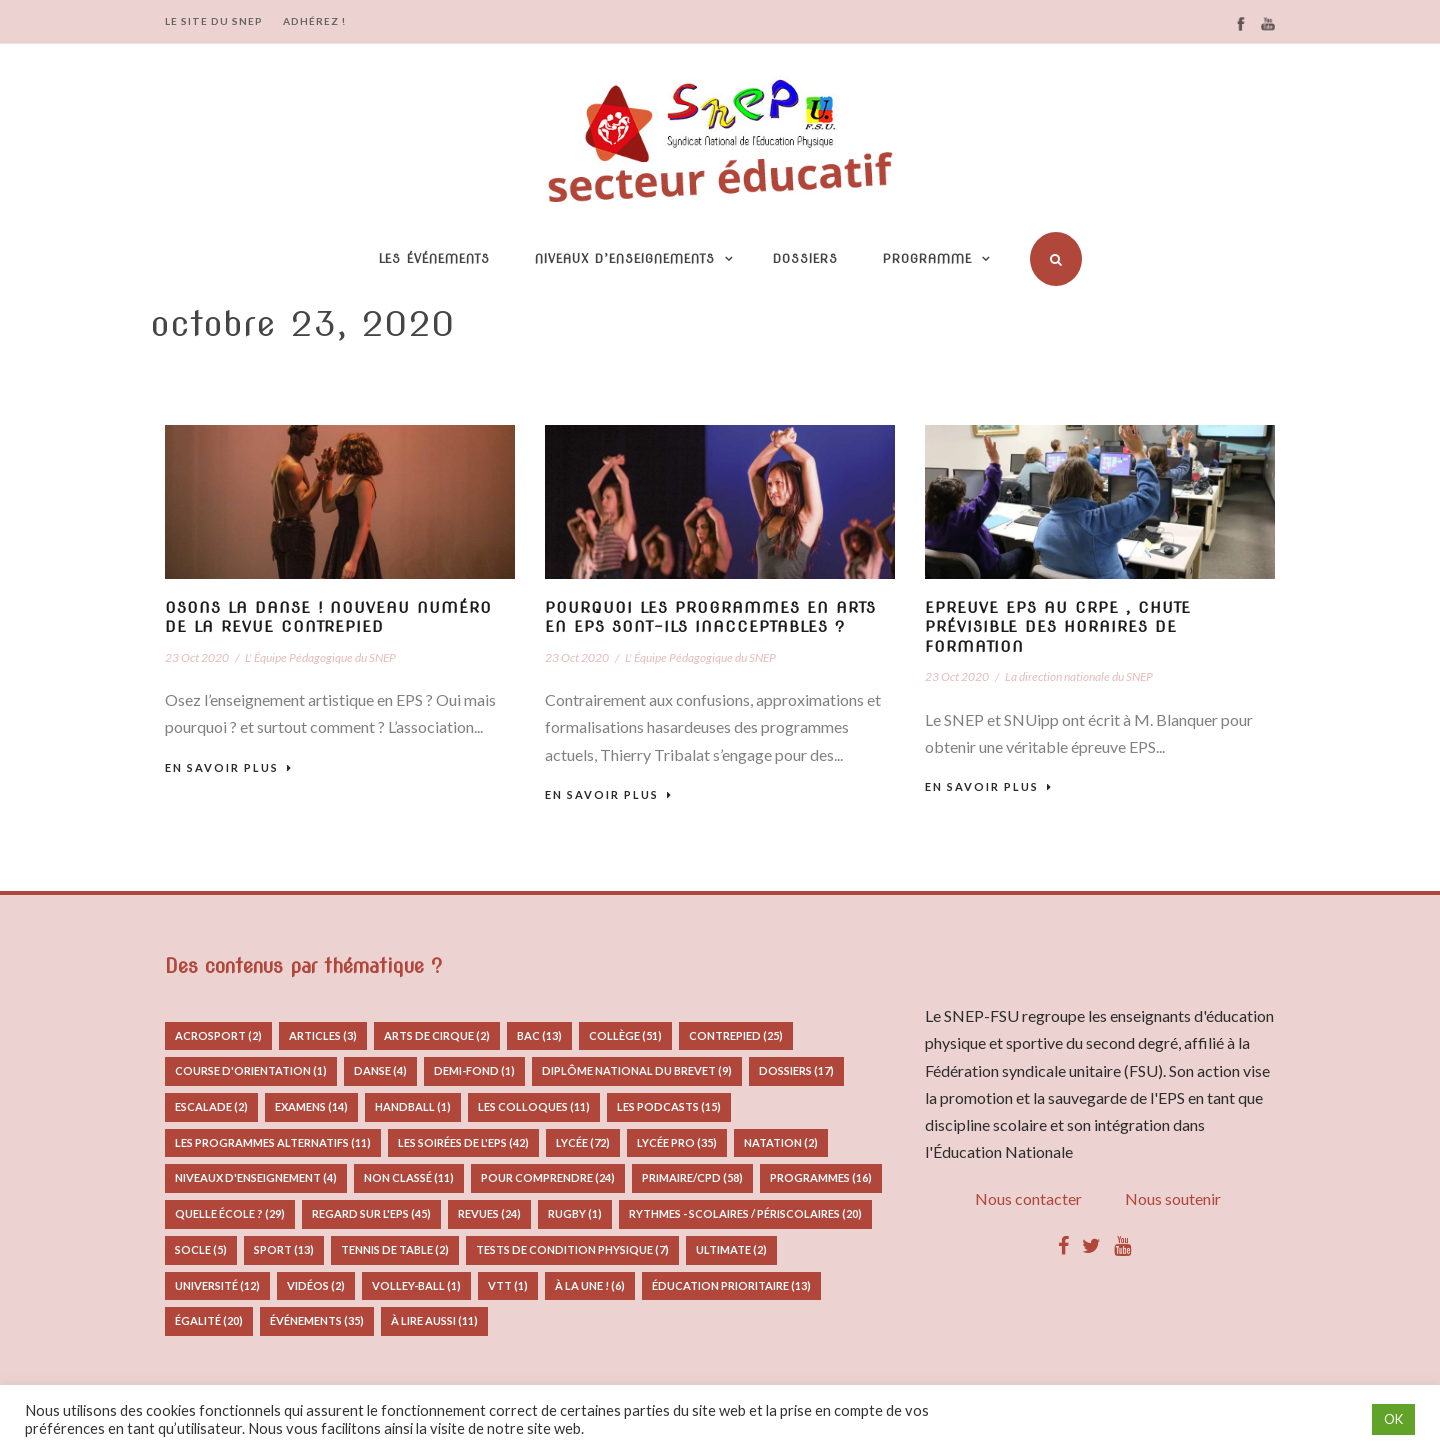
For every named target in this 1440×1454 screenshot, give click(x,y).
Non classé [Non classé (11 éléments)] (409, 1177)
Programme (927, 258)
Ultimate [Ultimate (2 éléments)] (731, 1249)
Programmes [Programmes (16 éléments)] (821, 1177)
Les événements (434, 258)
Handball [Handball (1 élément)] (413, 1106)
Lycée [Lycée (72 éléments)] (583, 1142)
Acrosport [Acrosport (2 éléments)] (218, 1035)
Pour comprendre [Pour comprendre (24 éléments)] (548, 1177)
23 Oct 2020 (197, 657)
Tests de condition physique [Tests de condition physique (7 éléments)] (572, 1249)
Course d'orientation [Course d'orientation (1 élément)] (251, 1070)
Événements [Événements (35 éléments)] (317, 1320)
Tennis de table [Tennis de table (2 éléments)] (395, 1249)
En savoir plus (229, 767)
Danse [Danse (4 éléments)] (380, 1070)
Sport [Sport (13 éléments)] (284, 1249)
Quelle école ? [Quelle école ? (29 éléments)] (230, 1213)
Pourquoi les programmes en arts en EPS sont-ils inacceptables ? (710, 618)
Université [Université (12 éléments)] (217, 1285)
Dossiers (805, 258)
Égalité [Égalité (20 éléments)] (209, 1320)
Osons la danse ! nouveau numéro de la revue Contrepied (328, 618)
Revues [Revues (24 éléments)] (489, 1213)
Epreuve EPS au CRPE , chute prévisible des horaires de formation (1058, 627)
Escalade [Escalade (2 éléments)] (211, 1106)
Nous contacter (1028, 1198)
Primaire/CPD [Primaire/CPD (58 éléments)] (692, 1177)
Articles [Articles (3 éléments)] (323, 1035)
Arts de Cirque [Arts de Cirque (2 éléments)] (437, 1035)
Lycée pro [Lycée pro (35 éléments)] (677, 1142)
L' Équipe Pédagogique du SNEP (320, 657)
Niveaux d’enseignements (625, 258)
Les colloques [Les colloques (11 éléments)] (534, 1106)
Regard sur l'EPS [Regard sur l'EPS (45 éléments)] (371, 1213)
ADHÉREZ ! (314, 21)
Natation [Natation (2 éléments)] (781, 1142)
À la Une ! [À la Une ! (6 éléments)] (590, 1285)
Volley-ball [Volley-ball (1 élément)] (416, 1285)
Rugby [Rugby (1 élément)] (575, 1213)
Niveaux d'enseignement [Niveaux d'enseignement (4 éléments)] (256, 1177)
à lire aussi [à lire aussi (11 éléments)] (434, 1320)
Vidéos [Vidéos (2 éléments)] (316, 1285)
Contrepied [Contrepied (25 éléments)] (736, 1035)
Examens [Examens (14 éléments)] (311, 1106)
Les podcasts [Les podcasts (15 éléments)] (669, 1106)
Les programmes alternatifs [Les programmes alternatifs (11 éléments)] (273, 1142)
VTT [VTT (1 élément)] (508, 1285)
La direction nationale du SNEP (1079, 676)
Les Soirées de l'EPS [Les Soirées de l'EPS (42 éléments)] (463, 1142)
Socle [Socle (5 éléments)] (201, 1249)
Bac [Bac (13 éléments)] (539, 1035)
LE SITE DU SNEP (214, 21)
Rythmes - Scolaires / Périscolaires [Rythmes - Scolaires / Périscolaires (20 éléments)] (745, 1213)
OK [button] (1393, 1419)
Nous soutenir (1173, 1198)
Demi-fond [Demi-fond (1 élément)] (474, 1070)
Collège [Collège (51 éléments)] (625, 1035)
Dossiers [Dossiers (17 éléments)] (796, 1070)
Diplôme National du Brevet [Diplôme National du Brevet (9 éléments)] (637, 1070)
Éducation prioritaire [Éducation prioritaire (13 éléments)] (731, 1285)
